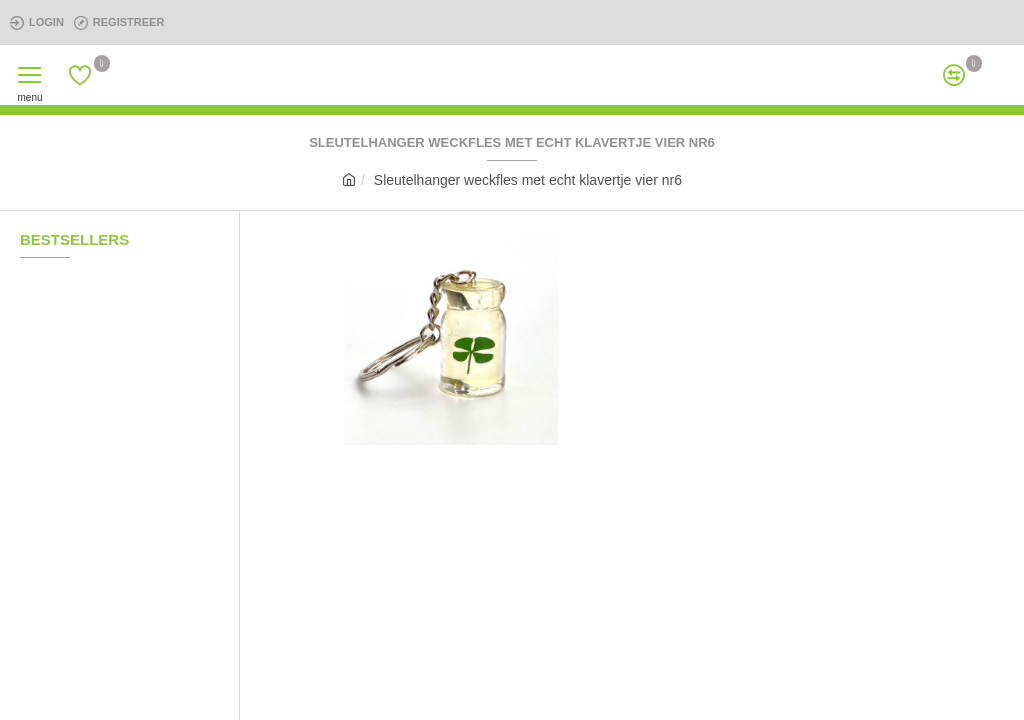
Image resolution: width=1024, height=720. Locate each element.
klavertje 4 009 (135, 364)
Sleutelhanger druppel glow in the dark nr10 (152, 446)
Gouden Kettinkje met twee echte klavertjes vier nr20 (152, 528)
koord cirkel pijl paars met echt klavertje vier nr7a (152, 282)
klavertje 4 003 (135, 610)
